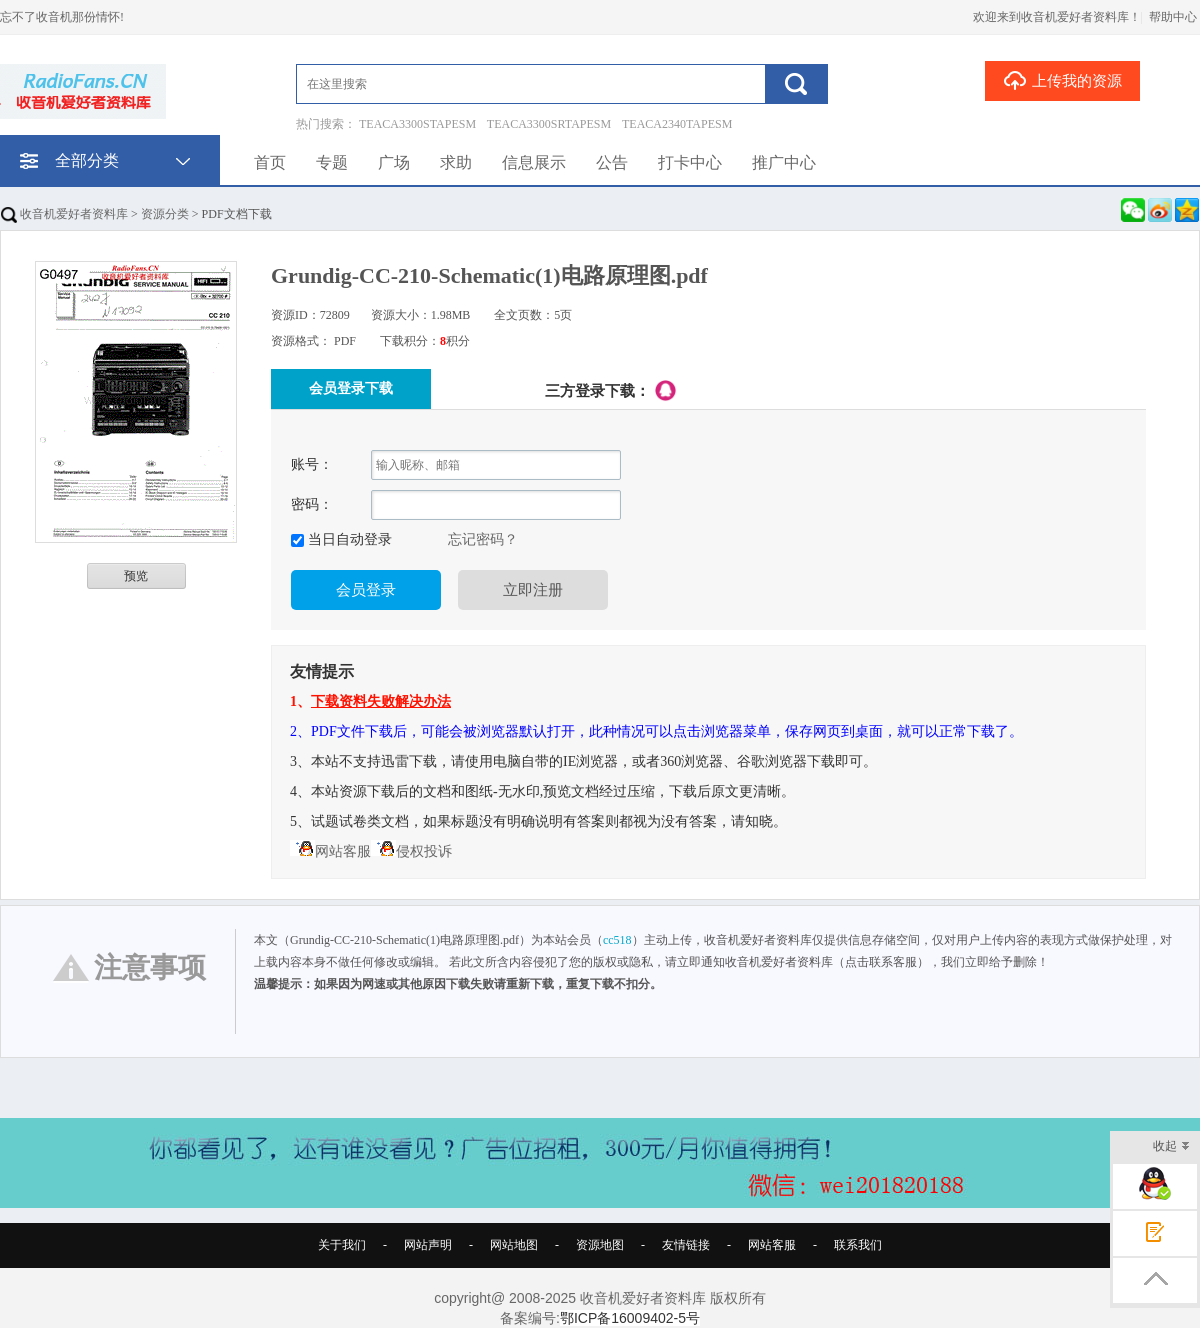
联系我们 (858, 1245)
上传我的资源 (1062, 80)
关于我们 (342, 1245)
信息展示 (534, 162)
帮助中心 (1173, 17)
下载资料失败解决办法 (381, 701)
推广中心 (784, 162)
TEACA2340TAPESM (677, 124)
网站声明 (428, 1245)
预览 (136, 576)
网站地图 (514, 1245)
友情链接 (686, 1245)
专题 (332, 162)
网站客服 (330, 851)
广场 (394, 162)
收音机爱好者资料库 (64, 214)
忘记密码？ (483, 539)
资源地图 (600, 1245)
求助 (456, 162)
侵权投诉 (411, 851)
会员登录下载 (351, 388)
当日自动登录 (348, 539)
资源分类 (165, 214)
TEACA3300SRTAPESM (549, 124)
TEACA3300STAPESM (417, 124)
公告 (612, 162)
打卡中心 (690, 162)
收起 (1171, 1147)
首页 (270, 162)
